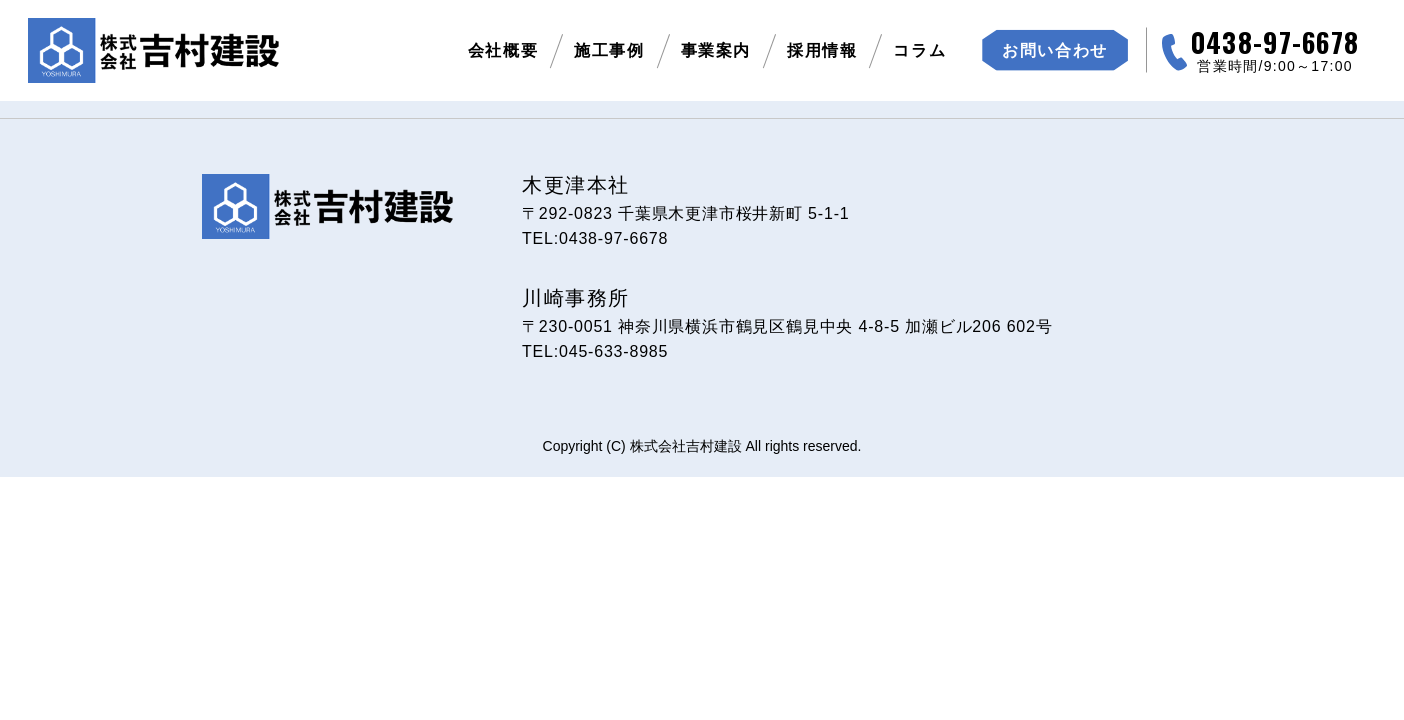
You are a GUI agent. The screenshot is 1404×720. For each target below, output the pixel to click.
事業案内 (716, 50)
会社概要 (503, 50)
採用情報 (822, 50)
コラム (919, 50)
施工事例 (609, 50)
